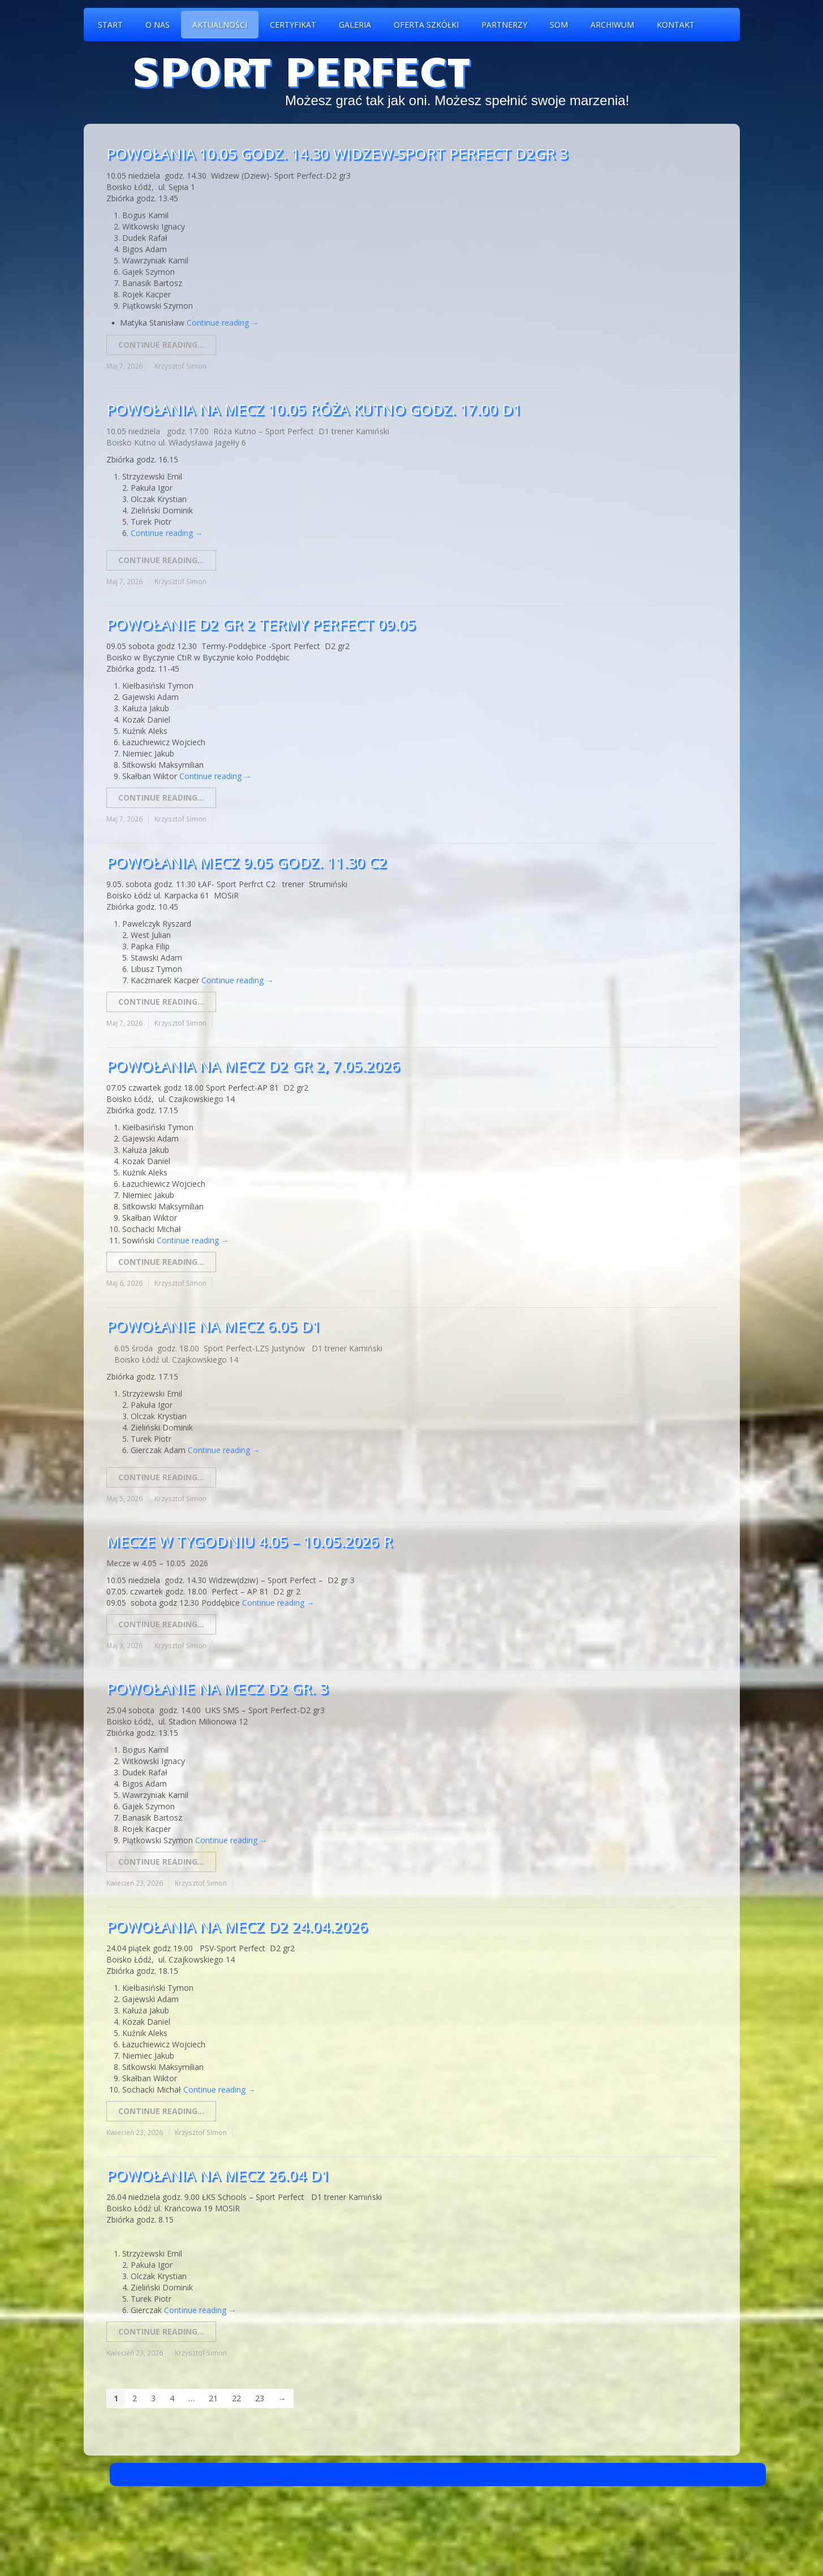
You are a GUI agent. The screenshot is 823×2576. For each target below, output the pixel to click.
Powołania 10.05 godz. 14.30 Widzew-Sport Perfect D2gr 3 (337, 154)
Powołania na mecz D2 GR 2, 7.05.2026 (253, 1066)
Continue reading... (161, 344)
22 (236, 2398)
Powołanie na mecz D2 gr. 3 (217, 1688)
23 (259, 2398)
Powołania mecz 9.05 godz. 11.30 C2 (246, 862)
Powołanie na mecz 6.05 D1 (213, 1326)
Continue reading (223, 322)
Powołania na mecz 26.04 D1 (218, 2175)
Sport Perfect (301, 68)
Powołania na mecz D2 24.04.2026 (237, 1926)
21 (213, 2398)
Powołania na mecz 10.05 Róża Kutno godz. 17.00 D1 (314, 409)
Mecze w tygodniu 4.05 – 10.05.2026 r (249, 1541)
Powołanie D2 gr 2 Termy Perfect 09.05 (261, 624)
